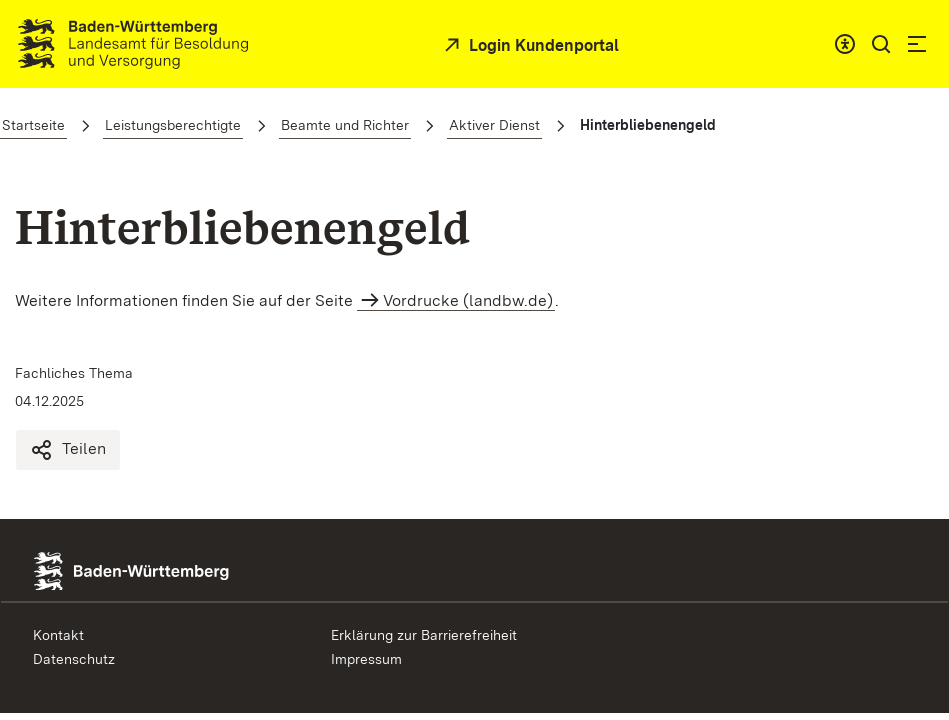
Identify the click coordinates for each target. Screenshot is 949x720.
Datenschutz (74, 659)
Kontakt (58, 635)
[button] (881, 44)
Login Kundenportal (542, 45)
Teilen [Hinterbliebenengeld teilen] (68, 450)
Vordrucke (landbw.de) (468, 300)
